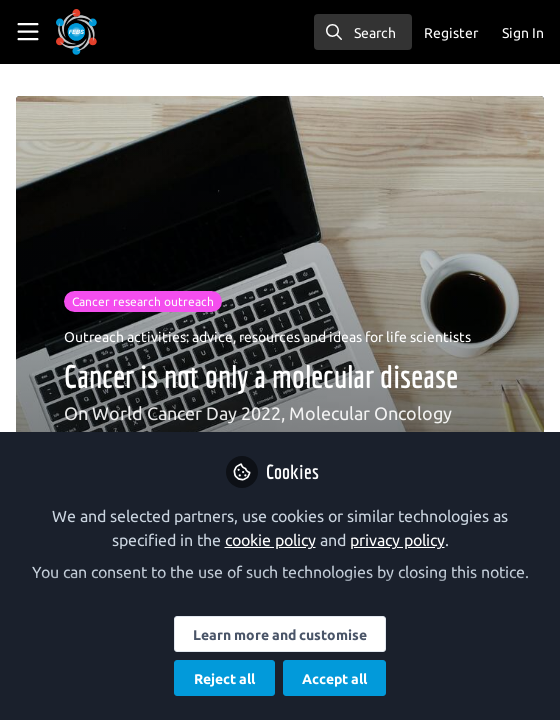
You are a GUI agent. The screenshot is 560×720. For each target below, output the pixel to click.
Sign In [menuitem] (523, 33)
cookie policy (270, 540)
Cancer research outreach (143, 301)
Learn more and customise (280, 635)
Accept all (334, 679)
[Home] (104, 32)
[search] (363, 32)
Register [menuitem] (451, 33)
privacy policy (397, 540)
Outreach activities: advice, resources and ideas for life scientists (267, 337)
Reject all (224, 679)
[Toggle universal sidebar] (28, 32)
